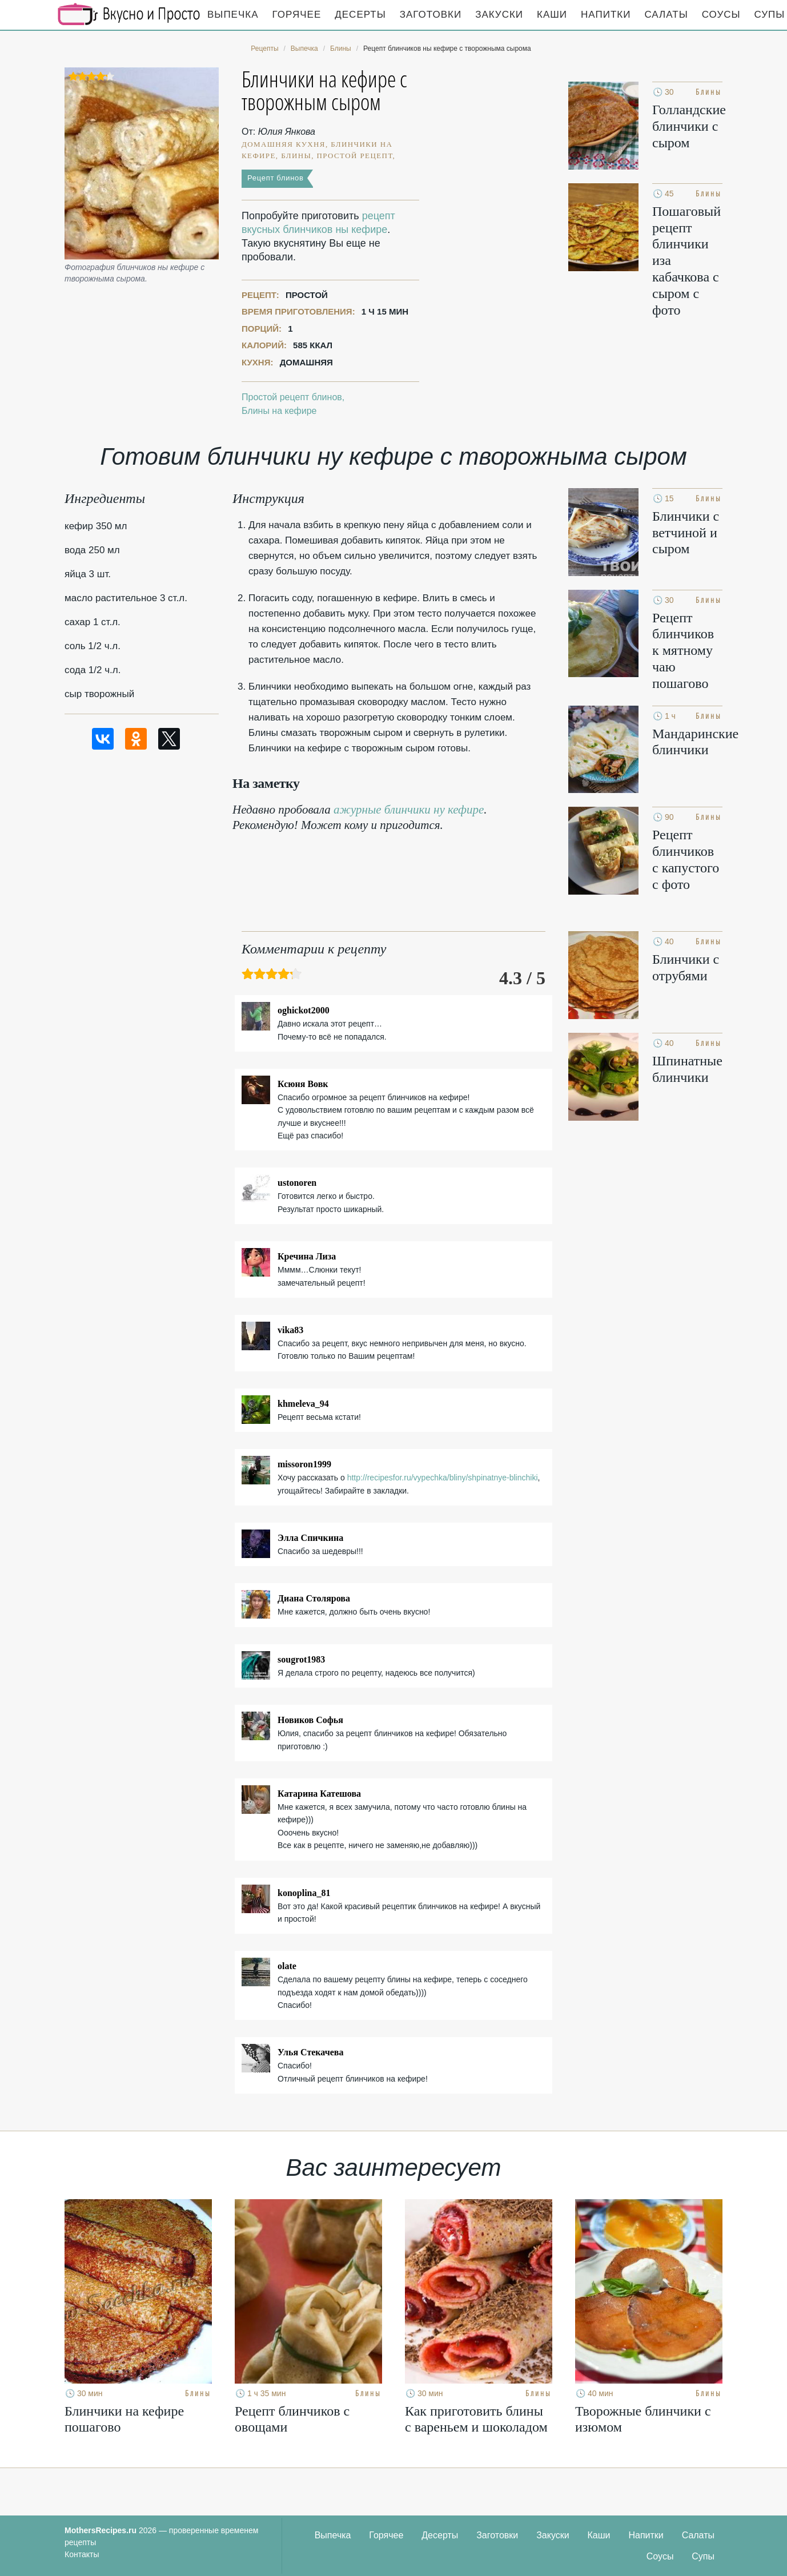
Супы (703, 2556)
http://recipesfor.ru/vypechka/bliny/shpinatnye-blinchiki (442, 1477)
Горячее (297, 14)
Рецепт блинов (275, 178)
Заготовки (430, 14)
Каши (552, 14)
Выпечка (233, 14)
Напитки (606, 14)
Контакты (82, 2554)
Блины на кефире (279, 411)
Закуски (499, 14)
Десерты (360, 14)
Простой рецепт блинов (292, 397)
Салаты (666, 14)
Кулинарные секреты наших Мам (129, 14)
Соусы (721, 14)
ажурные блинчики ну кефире (409, 809)
